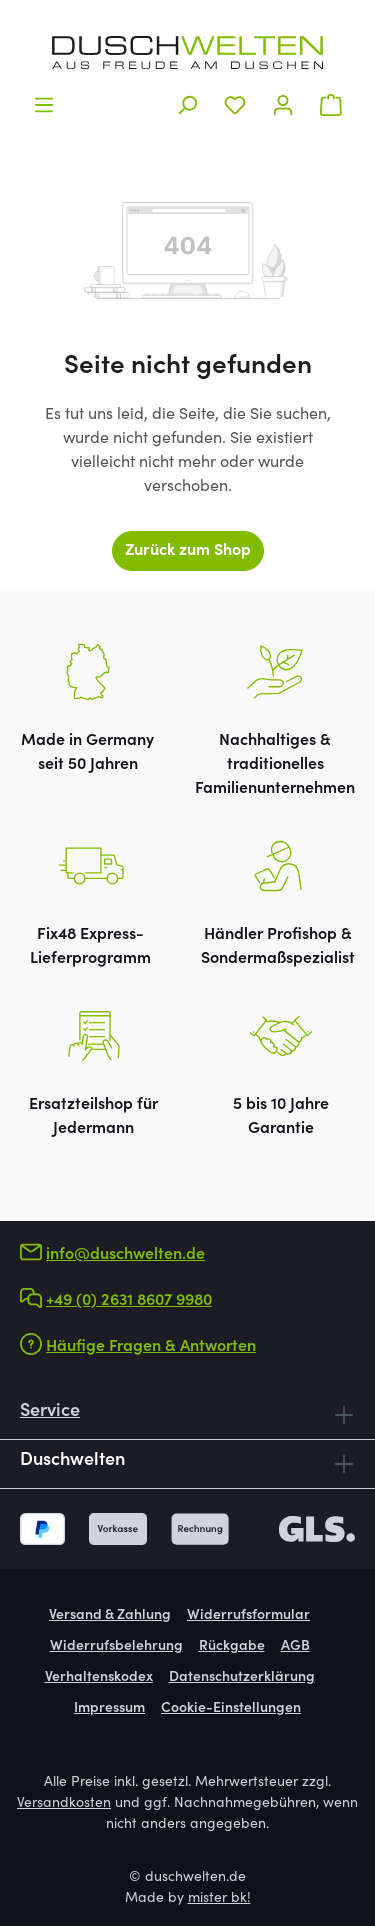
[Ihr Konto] (283, 105)
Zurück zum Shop (188, 551)
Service (50, 1412)
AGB (295, 1647)
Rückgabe (232, 1647)
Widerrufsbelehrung (116, 1647)
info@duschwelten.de (125, 1255)
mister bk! (219, 1899)
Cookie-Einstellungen (231, 1709)
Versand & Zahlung (110, 1616)
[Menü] (44, 105)
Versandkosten (64, 1804)
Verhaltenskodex (99, 1678)
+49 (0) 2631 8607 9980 (129, 1301)
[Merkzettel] (235, 105)
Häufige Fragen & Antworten (151, 1347)
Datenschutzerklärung (242, 1678)
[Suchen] (187, 105)
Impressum (109, 1709)
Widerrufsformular (248, 1616)
